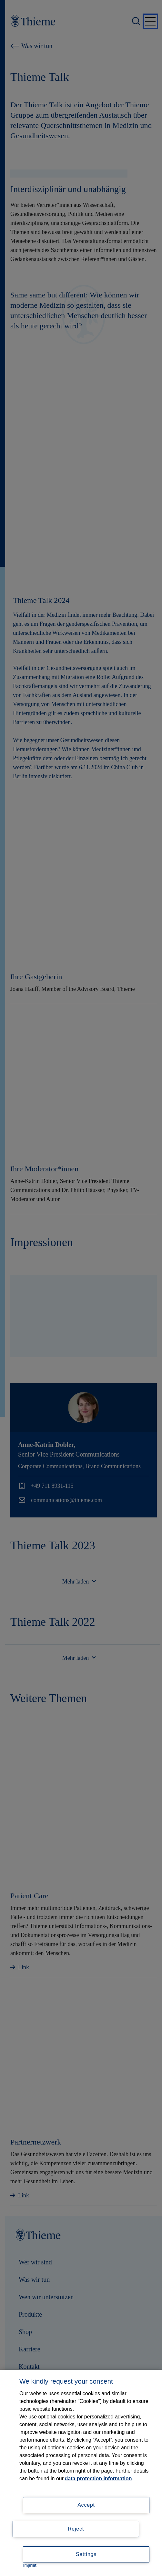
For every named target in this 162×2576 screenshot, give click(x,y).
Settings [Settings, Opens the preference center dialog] (86, 2554)
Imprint (29, 2565)
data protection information (98, 2478)
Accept (86, 2505)
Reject (76, 2529)
